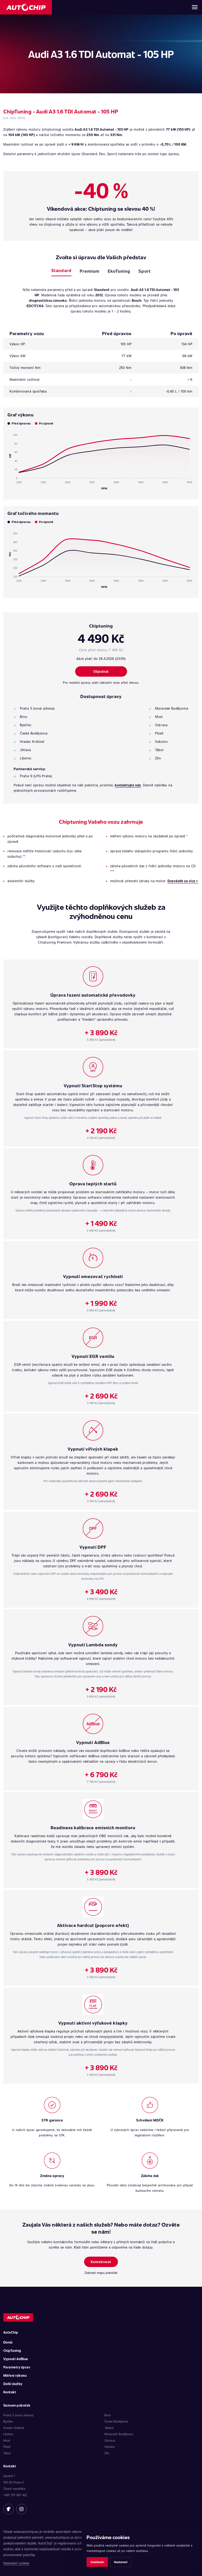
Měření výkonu (15, 2375)
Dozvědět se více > (183, 881)
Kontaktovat (101, 2262)
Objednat (101, 671)
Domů (8, 2342)
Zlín (106, 2453)
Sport (144, 271)
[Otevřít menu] (194, 7)
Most (6, 2440)
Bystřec (8, 2421)
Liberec (8, 2434)
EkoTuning (119, 271)
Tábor (7, 2453)
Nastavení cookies (16, 2563)
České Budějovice (116, 2421)
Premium (89, 271)
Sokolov (109, 2447)
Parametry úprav (16, 2367)
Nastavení (120, 2562)
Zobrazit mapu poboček (101, 2273)
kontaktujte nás (128, 785)
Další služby (12, 2383)
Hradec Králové (13, 2428)
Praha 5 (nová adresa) (18, 2415)
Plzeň (7, 2447)
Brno (107, 2415)
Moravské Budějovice (118, 2434)
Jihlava (109, 2428)
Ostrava (109, 2440)
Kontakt (9, 2392)
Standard (61, 270)
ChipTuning (12, 2350)
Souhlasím (97, 2562)
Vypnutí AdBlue (15, 2359)
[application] (101, 460)
